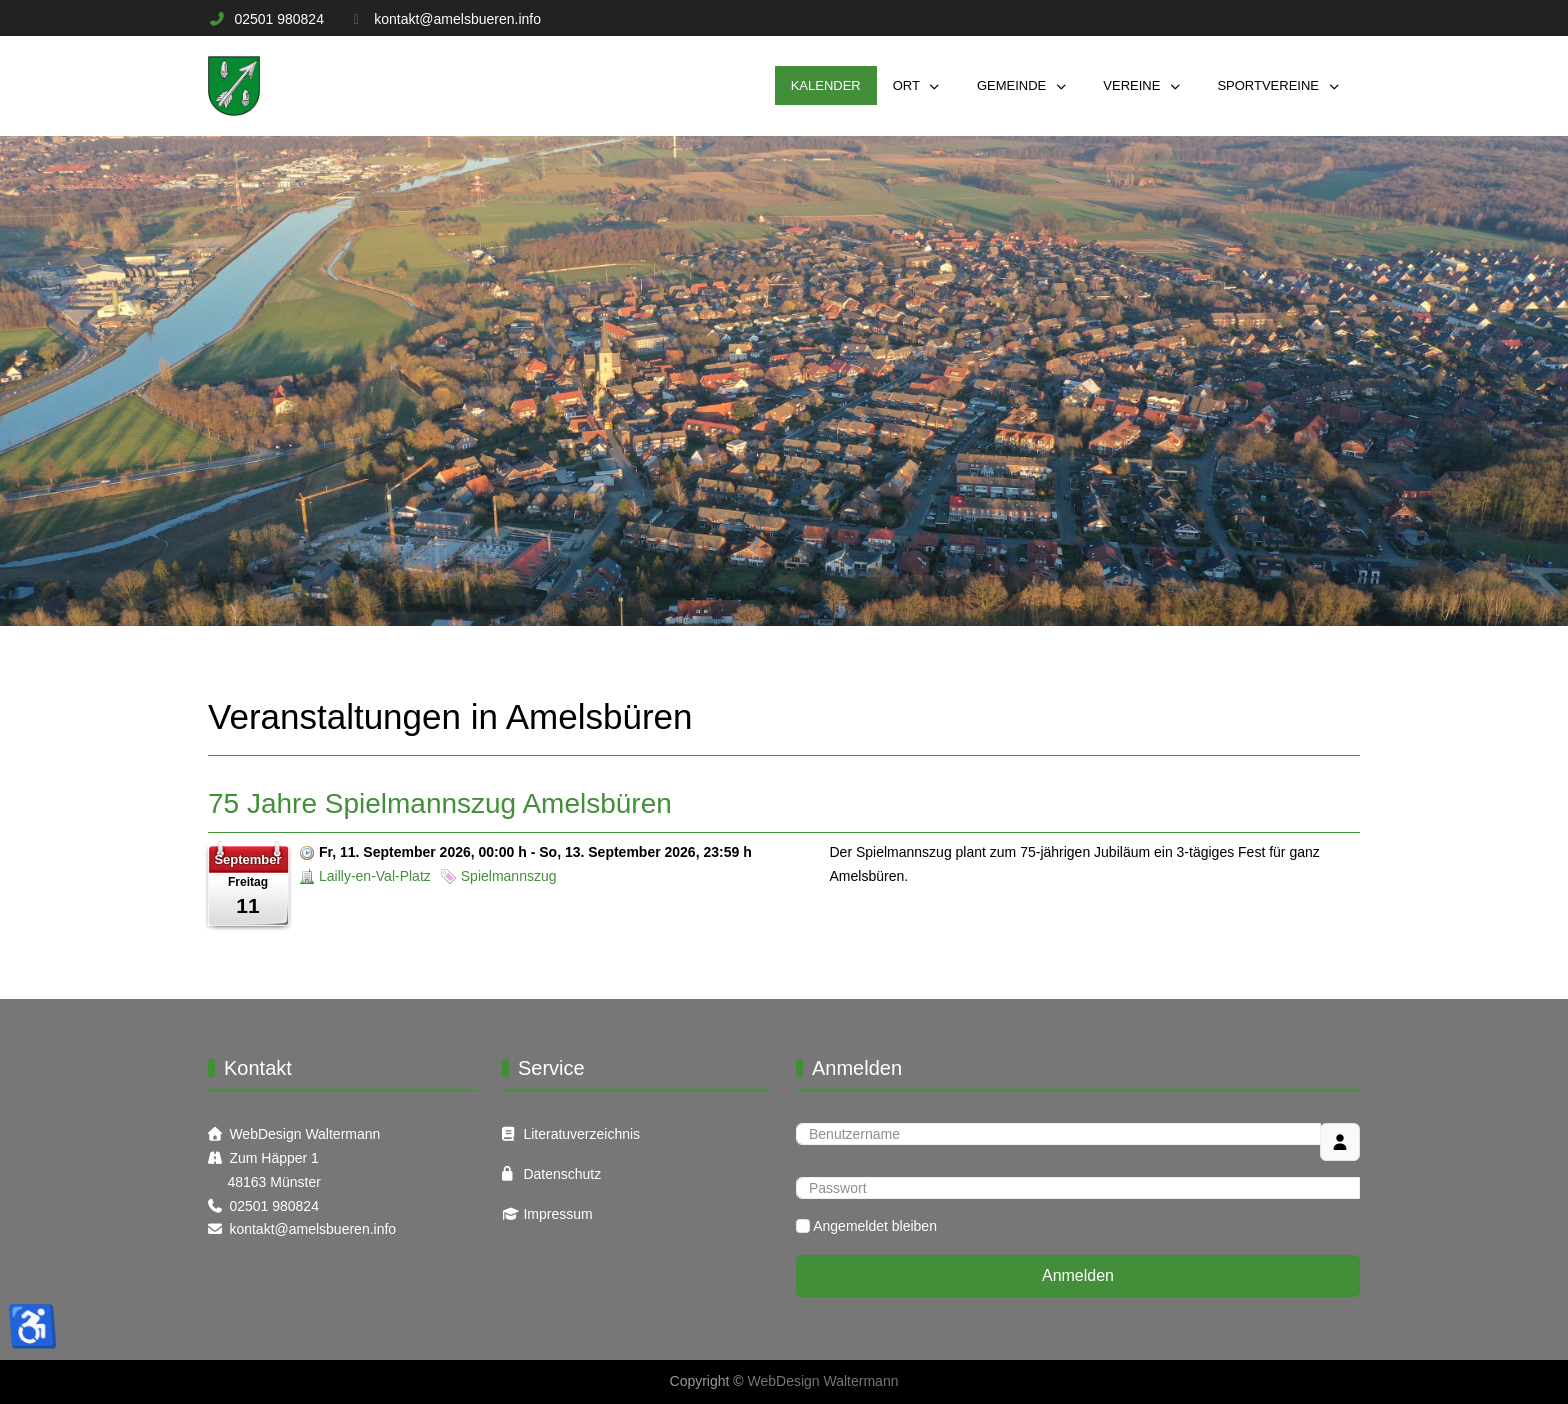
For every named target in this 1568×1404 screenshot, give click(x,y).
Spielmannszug (509, 876)
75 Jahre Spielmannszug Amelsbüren (440, 803)
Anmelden (1078, 1275)
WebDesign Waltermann (304, 1134)
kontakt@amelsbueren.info (457, 19)
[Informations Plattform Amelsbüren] (234, 86)
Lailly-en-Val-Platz (375, 876)
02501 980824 (279, 19)
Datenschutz (562, 1174)
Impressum (557, 1214)
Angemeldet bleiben (875, 1226)
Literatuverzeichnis (581, 1134)
